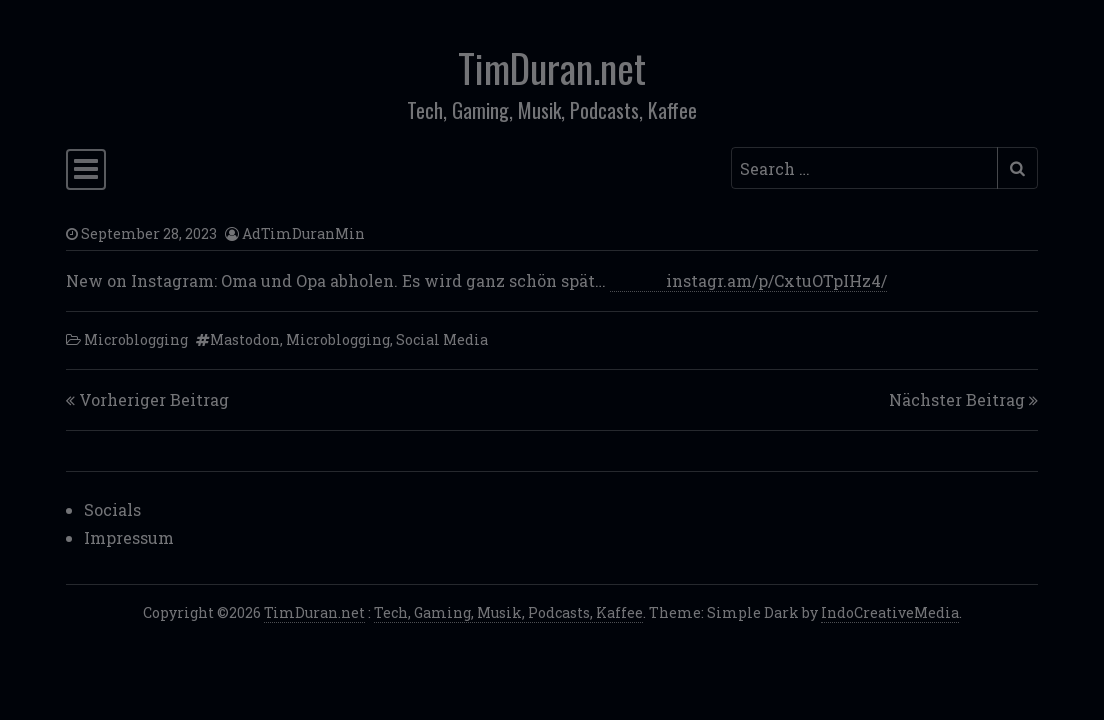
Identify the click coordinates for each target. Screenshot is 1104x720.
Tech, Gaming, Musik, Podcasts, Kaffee (508, 612)
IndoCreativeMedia (890, 612)
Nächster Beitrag (957, 399)
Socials (112, 509)
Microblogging (136, 339)
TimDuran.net (552, 67)
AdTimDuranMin (303, 233)
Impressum (129, 537)
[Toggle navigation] (86, 169)
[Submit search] (1017, 168)
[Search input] (864, 168)
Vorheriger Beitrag (154, 399)
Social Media (442, 339)
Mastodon (245, 339)
